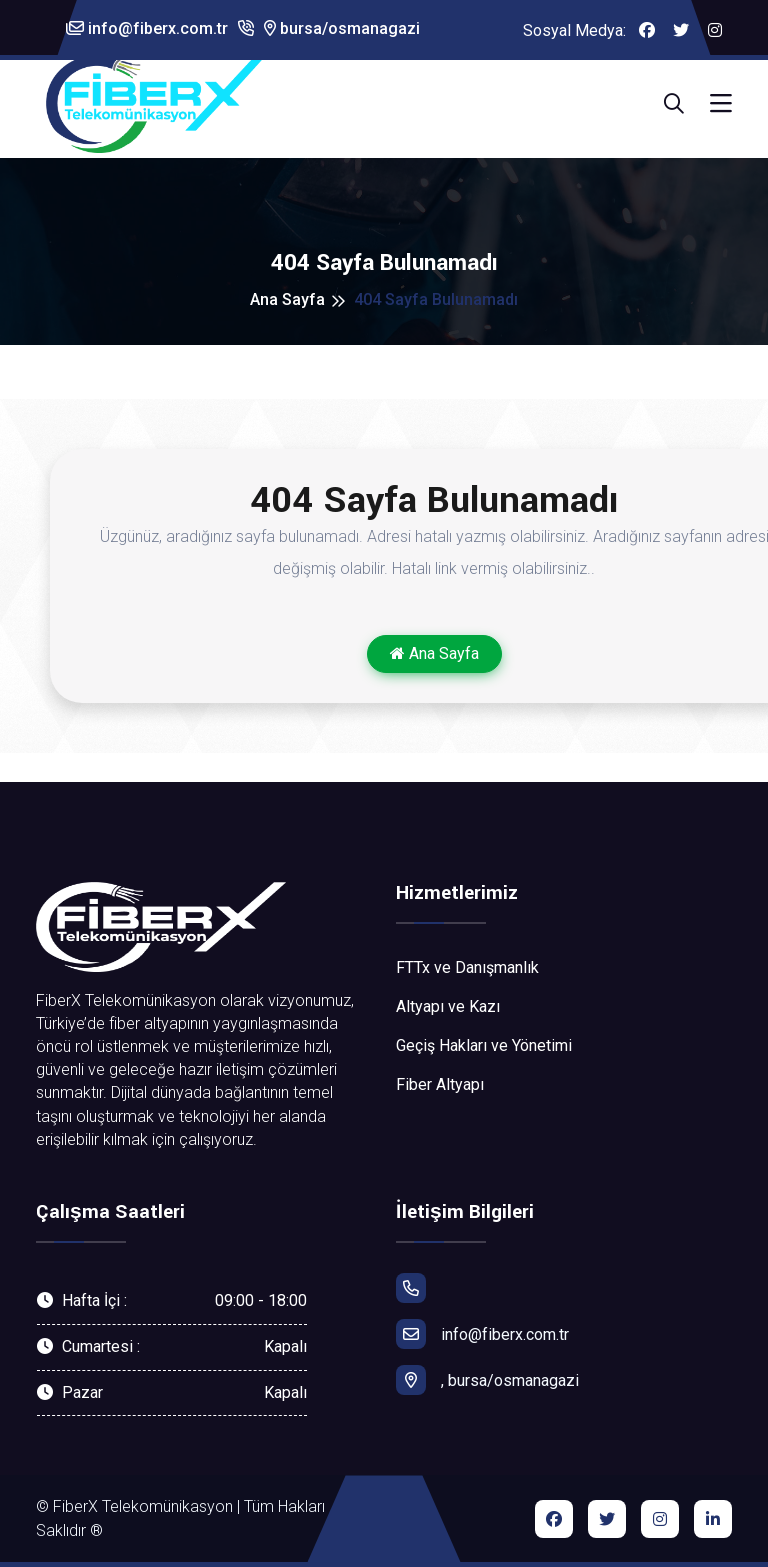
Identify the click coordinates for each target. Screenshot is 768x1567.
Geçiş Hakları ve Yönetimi (484, 1045)
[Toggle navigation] (721, 104)
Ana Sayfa (287, 299)
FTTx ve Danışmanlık (467, 967)
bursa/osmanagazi (342, 28)
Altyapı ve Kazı (448, 1006)
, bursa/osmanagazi (487, 1380)
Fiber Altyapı (440, 1084)
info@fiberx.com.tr (147, 28)
